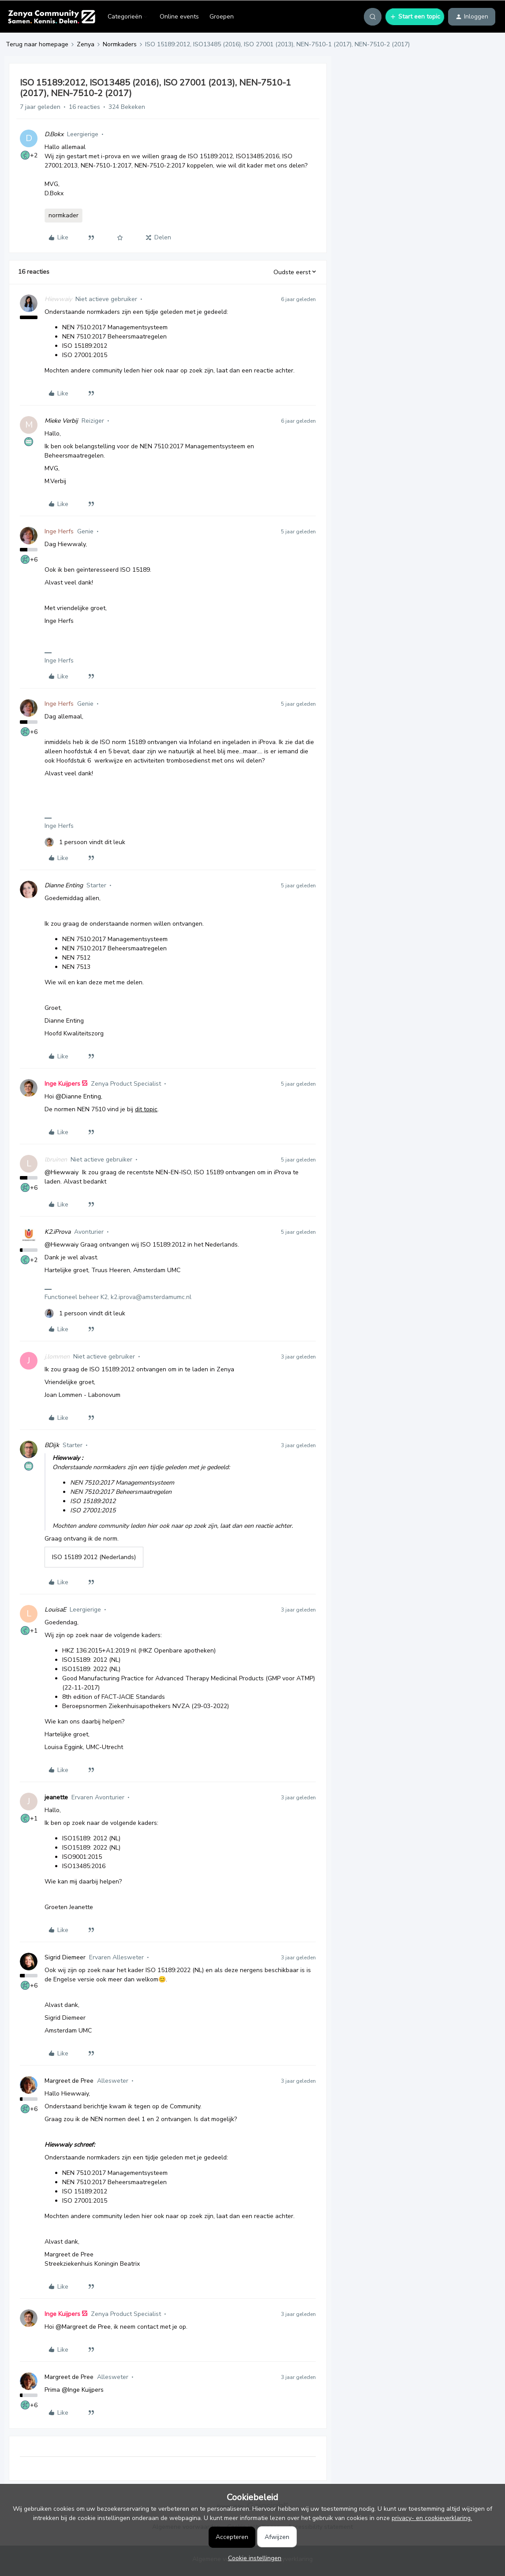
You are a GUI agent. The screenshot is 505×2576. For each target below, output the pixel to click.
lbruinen (56, 1159)
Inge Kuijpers (62, 1084)
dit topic (146, 1109)
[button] (415, 17)
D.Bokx (54, 134)
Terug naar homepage (37, 44)
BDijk (52, 1445)
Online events (179, 16)
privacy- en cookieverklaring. (432, 2518)
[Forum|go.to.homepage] (51, 17)
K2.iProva (58, 1232)
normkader (64, 215)
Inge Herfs (59, 531)
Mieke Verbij (61, 421)
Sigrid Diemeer (65, 1957)
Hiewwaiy (58, 299)
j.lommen (57, 1356)
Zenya (85, 44)
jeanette (56, 1797)
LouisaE (55, 1609)
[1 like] (85, 842)
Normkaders (120, 44)
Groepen (221, 16)
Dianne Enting (64, 885)
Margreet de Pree (69, 2081)
